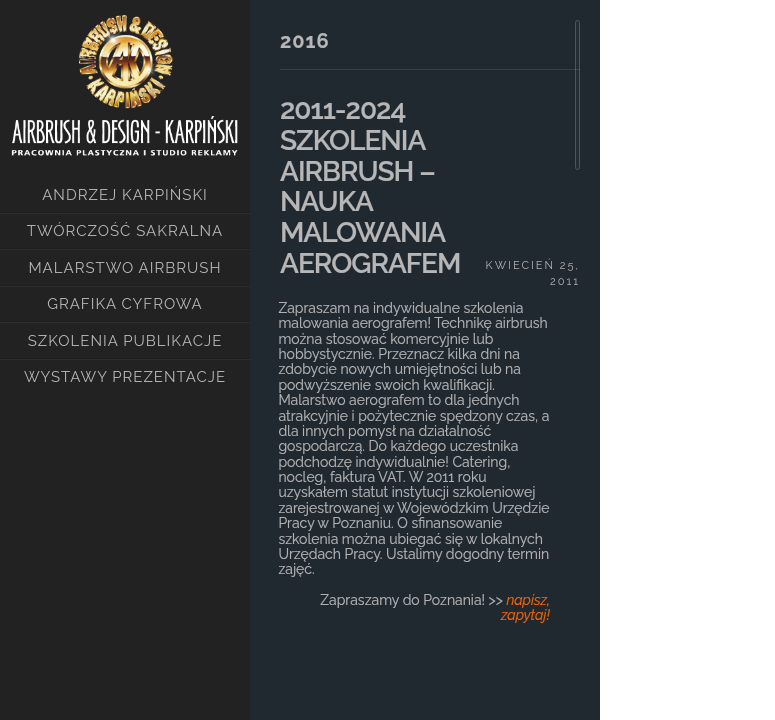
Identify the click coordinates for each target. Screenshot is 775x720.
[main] (425, 340)
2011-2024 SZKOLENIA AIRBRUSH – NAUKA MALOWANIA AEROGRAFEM (370, 186)
